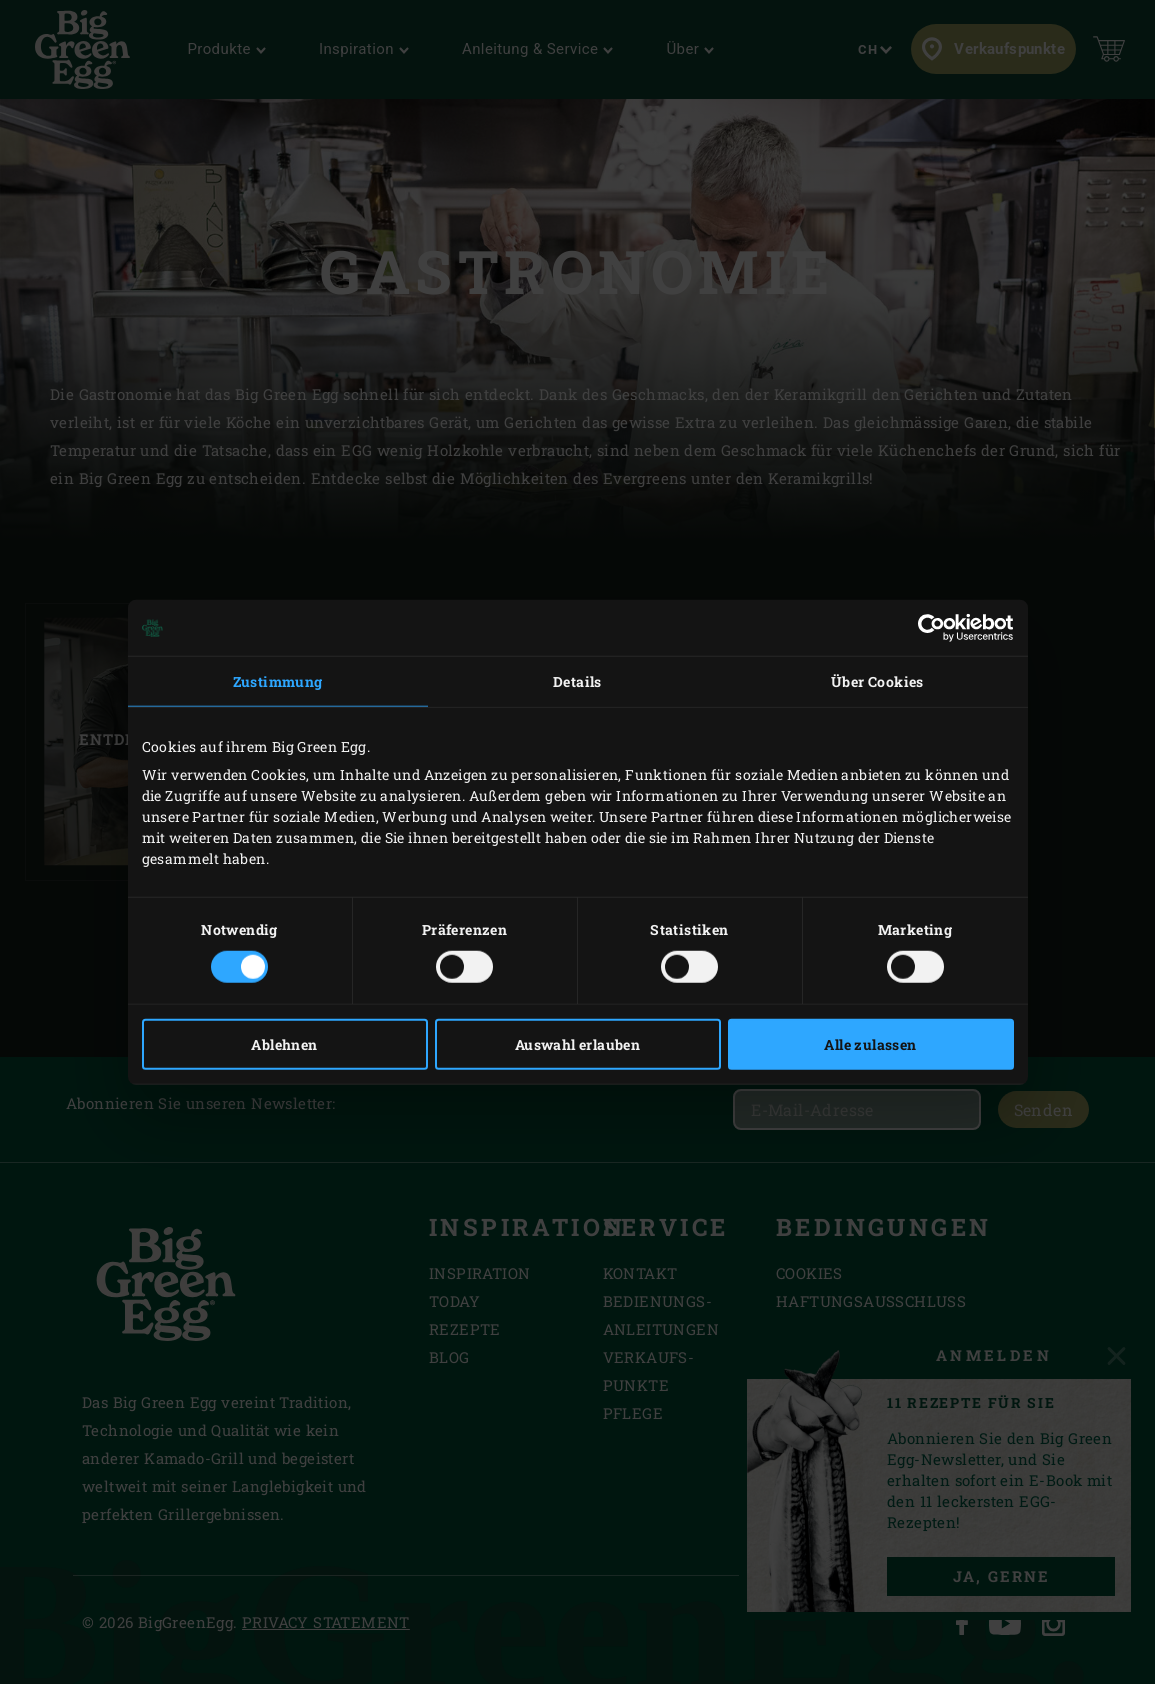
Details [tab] (577, 681)
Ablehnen (284, 1043)
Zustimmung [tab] (278, 681)
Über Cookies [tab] (877, 681)
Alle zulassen (870, 1043)
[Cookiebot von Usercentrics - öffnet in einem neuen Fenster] (926, 628)
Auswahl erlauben (577, 1043)
